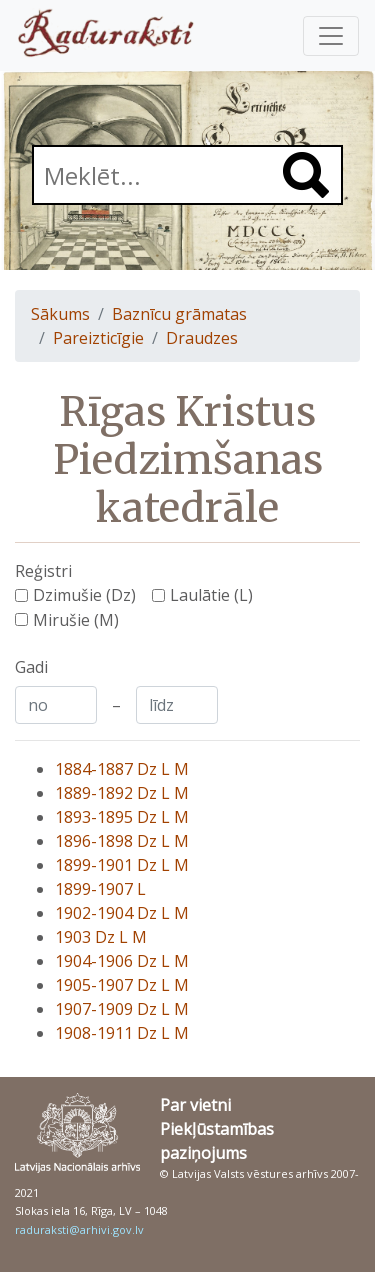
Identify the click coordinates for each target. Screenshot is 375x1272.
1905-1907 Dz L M (122, 985)
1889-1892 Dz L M (122, 793)
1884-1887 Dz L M (122, 769)
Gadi (31, 667)
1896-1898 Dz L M (122, 841)
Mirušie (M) (76, 620)
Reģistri (43, 571)
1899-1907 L (100, 889)
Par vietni (195, 1105)
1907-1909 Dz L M (122, 1009)
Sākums (60, 314)
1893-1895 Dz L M (122, 817)
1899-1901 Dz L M (122, 865)
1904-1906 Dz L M (122, 961)
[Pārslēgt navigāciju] (331, 36)
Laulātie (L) (211, 595)
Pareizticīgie (98, 338)
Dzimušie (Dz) (84, 595)
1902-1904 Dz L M (122, 913)
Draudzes (202, 338)
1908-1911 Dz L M (122, 1033)
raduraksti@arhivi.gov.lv (79, 1229)
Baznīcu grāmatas (179, 314)
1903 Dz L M (101, 937)
